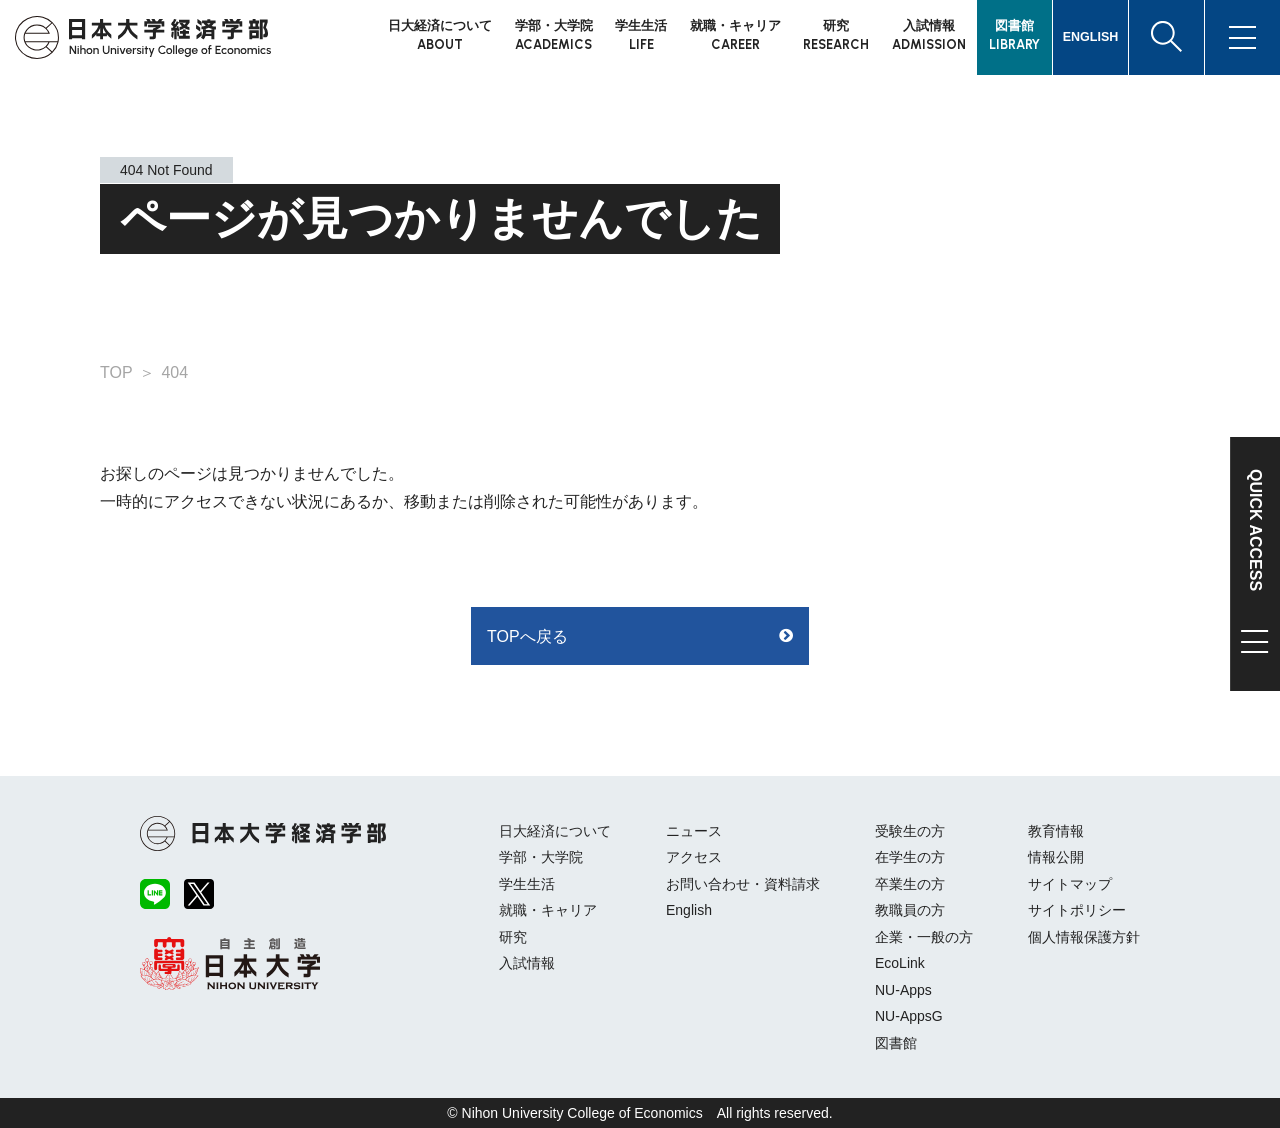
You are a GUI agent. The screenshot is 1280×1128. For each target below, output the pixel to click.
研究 (513, 937)
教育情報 (1056, 831)
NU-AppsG (909, 1016)
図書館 (896, 1043)
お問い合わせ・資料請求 (743, 884)
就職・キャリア (548, 910)
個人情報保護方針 (1084, 937)
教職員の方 (910, 910)
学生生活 (527, 884)
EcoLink (900, 963)
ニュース (694, 831)
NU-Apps (903, 990)
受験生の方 (910, 831)
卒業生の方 (910, 884)
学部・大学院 (541, 857)
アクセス (694, 857)
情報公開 (1056, 857)
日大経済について (555, 831)
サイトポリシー (1077, 910)
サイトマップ (1070, 884)
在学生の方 (910, 857)
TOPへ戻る (527, 636)
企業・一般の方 (924, 937)
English (689, 910)
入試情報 (527, 963)
